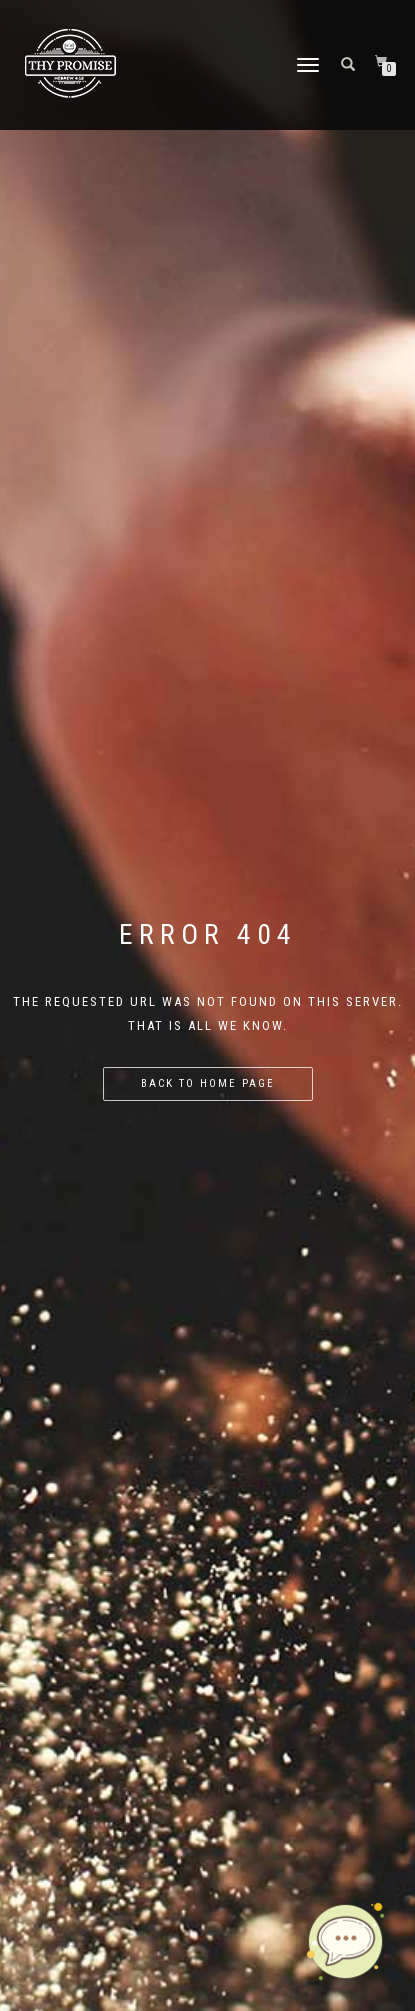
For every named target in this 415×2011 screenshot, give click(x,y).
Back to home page (208, 1083)
